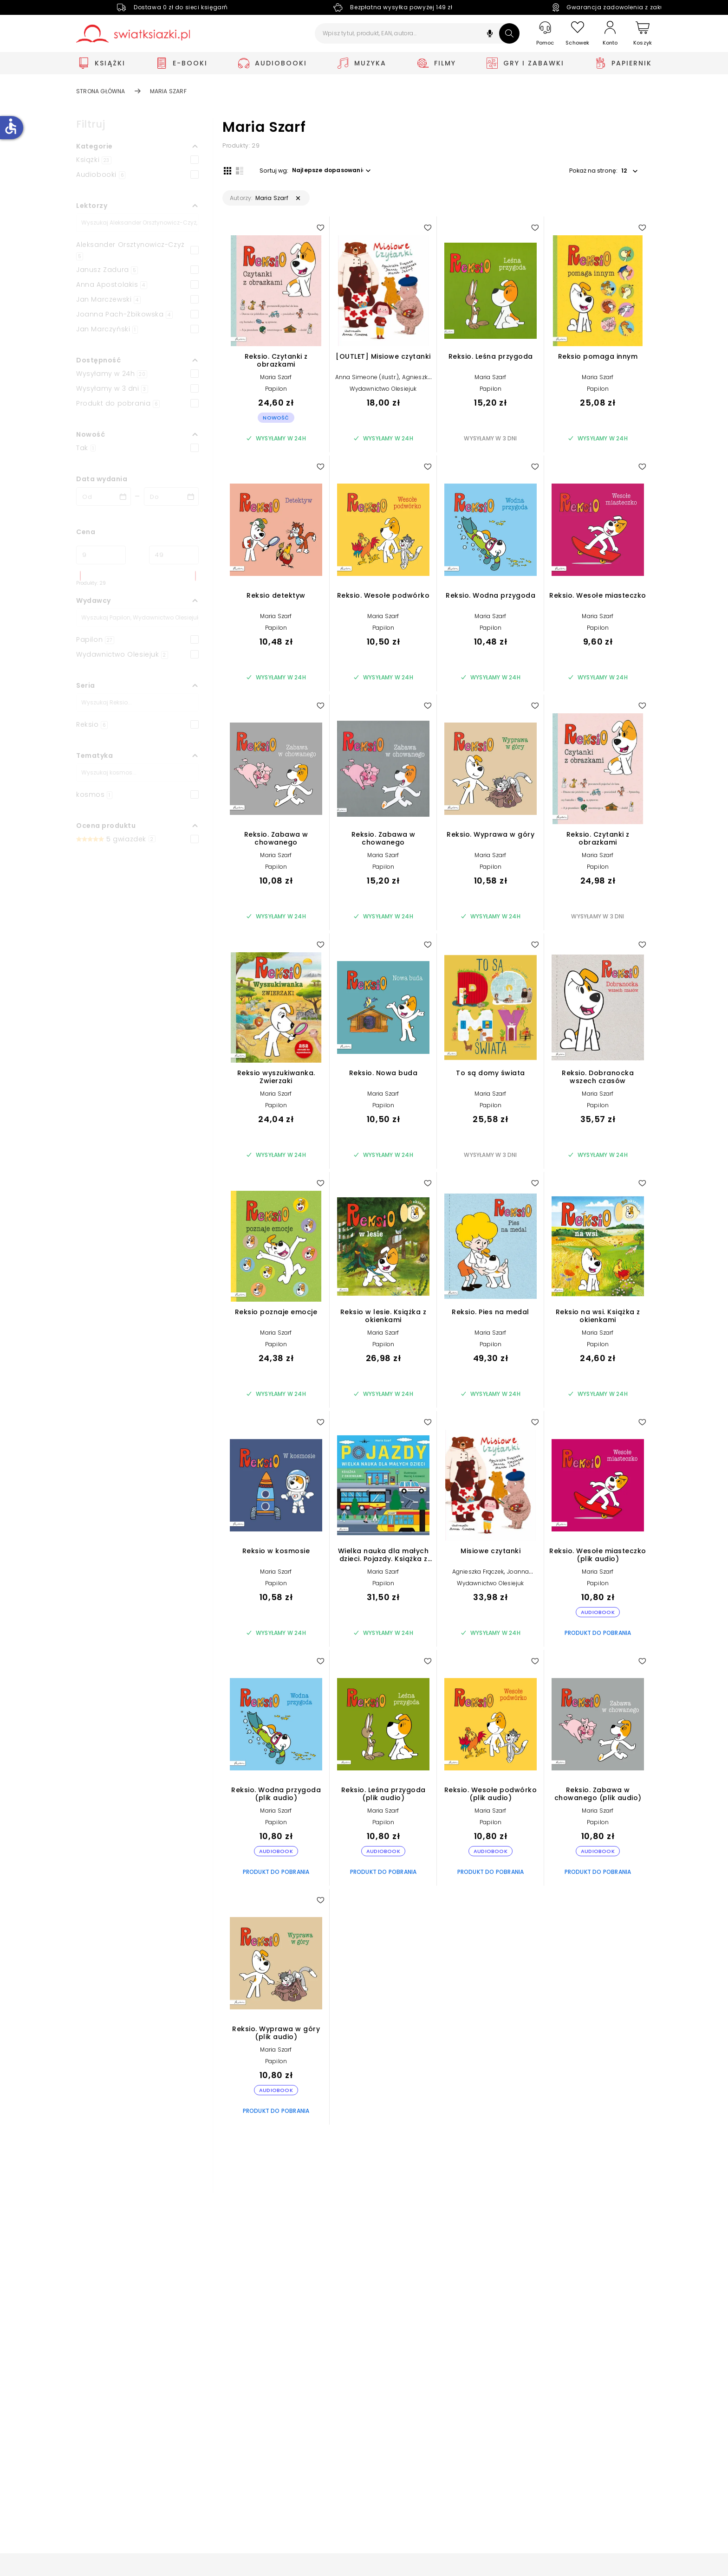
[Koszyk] (642, 33)
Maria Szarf (276, 378)
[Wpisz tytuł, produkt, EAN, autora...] (417, 33)
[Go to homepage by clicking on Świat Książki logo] (133, 34)
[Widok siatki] (226, 170)
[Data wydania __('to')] (171, 496)
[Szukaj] (509, 33)
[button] (489, 34)
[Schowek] (577, 33)
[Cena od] (101, 555)
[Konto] (610, 33)
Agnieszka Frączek (478, 1573)
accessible (10, 126)
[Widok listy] (238, 170)
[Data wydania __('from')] (103, 496)
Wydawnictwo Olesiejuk (383, 390)
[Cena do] (174, 555)
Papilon (276, 390)
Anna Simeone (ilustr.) (367, 378)
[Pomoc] (545, 33)
